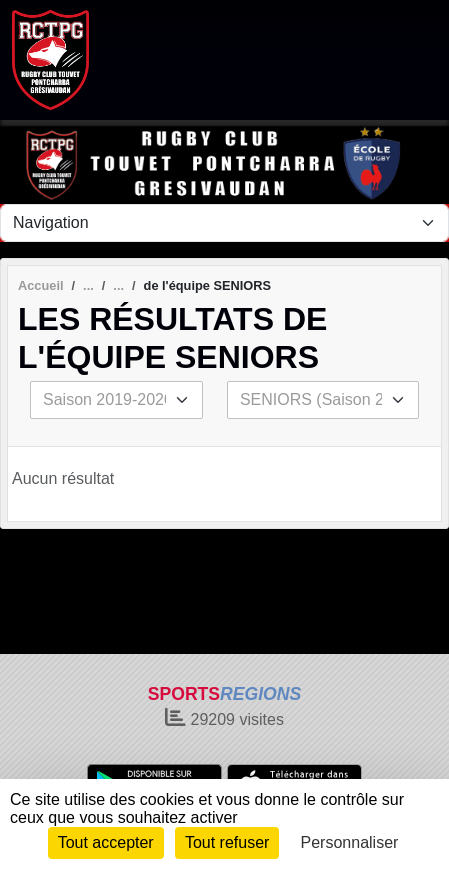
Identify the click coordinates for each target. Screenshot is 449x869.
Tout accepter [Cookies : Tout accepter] (106, 842)
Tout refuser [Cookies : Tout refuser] (227, 842)
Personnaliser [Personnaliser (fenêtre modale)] (350, 842)
